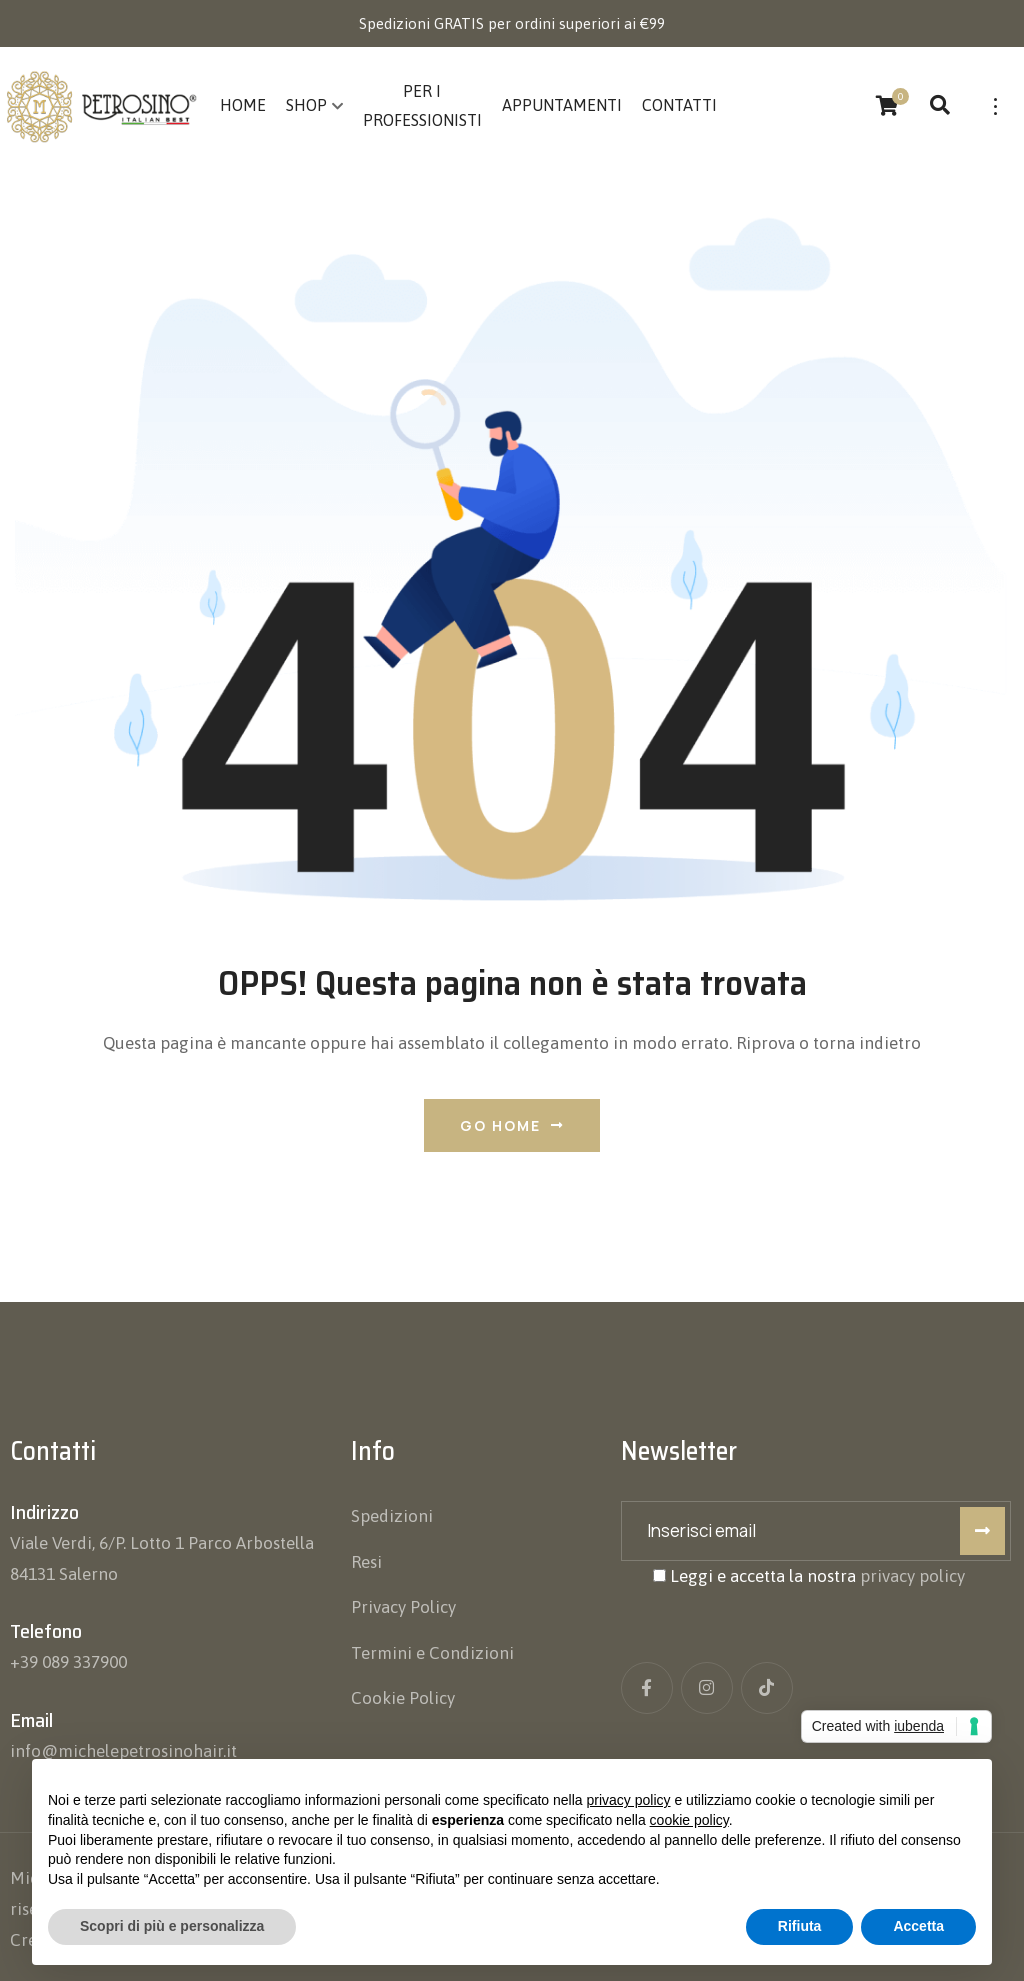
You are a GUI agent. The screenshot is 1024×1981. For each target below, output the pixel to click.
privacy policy (912, 1576)
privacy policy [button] (629, 1800)
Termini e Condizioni (432, 1653)
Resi (366, 1562)
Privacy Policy (403, 1607)
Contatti (679, 105)
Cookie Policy (403, 1698)
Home (243, 105)
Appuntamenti (562, 105)
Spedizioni (392, 1516)
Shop (306, 105)
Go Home (512, 1125)
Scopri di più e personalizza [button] (172, 1926)
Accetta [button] (918, 1926)
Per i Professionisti (422, 105)
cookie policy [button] (689, 1820)
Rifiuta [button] (800, 1926)
